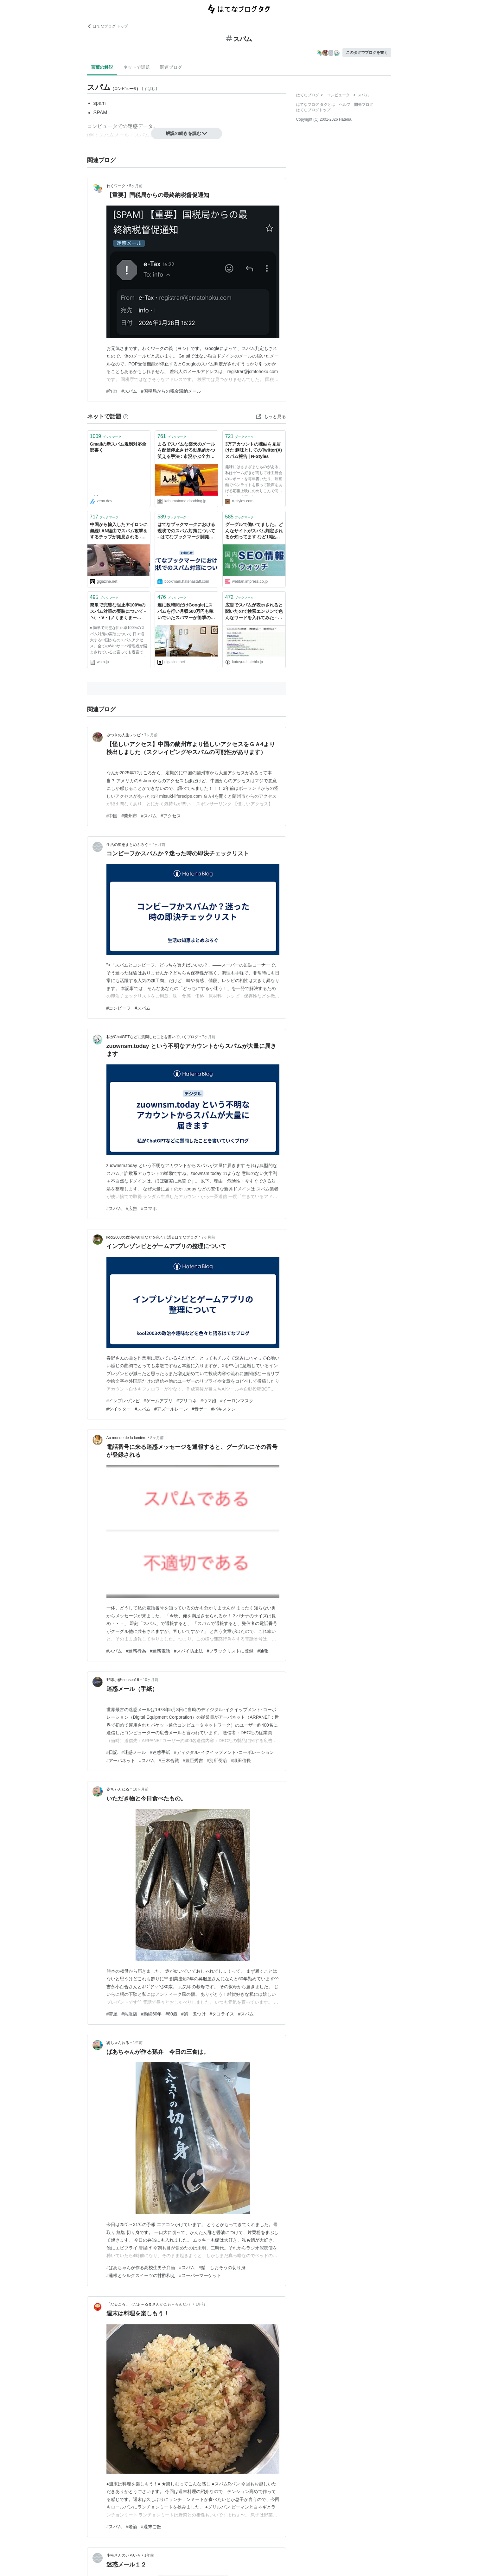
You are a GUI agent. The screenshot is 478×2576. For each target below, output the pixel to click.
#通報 (263, 1650)
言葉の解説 (102, 67)
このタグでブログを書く (367, 52)
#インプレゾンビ (123, 1400)
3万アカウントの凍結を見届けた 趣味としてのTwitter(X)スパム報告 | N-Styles (253, 450)
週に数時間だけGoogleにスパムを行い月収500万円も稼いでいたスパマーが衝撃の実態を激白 (186, 611)
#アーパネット (121, 1760)
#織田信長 (241, 1760)
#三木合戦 (169, 1760)
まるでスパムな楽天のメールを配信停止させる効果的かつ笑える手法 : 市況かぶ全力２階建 (186, 450)
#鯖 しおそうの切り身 (222, 2267)
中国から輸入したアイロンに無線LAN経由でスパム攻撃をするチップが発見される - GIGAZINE (119, 531)
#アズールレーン (171, 1409)
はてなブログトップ (313, 110)
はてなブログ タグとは (315, 104)
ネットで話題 (136, 67)
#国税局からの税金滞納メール (171, 391)
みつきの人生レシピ (123, 735)
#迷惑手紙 (160, 1752)
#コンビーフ (118, 1008)
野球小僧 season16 (122, 1680)
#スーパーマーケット (200, 2275)
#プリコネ (186, 1400)
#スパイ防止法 (188, 1650)
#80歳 (171, 2013)
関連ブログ (171, 67)
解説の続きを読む (186, 133)
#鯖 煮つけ (193, 2013)
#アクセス (171, 815)
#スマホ (149, 1208)
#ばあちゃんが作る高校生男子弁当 (140, 2267)
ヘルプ (344, 104)
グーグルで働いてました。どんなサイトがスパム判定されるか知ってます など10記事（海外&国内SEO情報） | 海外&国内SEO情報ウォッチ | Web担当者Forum (254, 531)
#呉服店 (129, 2013)
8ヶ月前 (157, 1438)
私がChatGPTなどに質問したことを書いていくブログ (152, 1037)
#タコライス (222, 2013)
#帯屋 (112, 2013)
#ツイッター (118, 1409)
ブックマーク (106, 436)
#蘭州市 (129, 815)
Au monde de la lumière (126, 1438)
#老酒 (131, 2526)
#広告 (131, 1208)
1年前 (138, 2042)
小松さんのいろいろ (123, 2555)
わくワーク (115, 186)
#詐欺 (112, 391)
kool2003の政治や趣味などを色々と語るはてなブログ (152, 1237)
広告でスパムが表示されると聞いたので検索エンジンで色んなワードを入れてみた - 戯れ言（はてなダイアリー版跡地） (254, 611)
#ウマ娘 (208, 1400)
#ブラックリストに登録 (230, 1650)
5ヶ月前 (136, 186)
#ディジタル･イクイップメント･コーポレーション (224, 1752)
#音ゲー (199, 1409)
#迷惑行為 (136, 1650)
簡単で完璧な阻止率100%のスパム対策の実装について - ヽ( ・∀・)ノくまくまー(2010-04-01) (118, 611)
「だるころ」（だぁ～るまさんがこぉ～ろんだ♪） (149, 2304)
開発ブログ (363, 104)
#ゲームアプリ (158, 1400)
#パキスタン (223, 1409)
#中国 (112, 815)
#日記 (112, 1752)
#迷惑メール (133, 1752)
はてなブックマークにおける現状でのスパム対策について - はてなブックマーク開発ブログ (186, 531)
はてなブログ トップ (107, 26)
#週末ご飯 (151, 2526)
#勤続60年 (151, 2013)
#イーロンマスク (237, 1400)
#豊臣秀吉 (193, 1760)
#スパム (129, 391)
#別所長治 (217, 1760)
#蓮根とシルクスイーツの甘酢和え (140, 2275)
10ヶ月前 (150, 1680)
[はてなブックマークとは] (125, 416)
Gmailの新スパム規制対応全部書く (118, 447)
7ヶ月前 (151, 735)
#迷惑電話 (160, 1650)
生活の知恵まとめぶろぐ (127, 844)
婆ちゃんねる (117, 1789)
